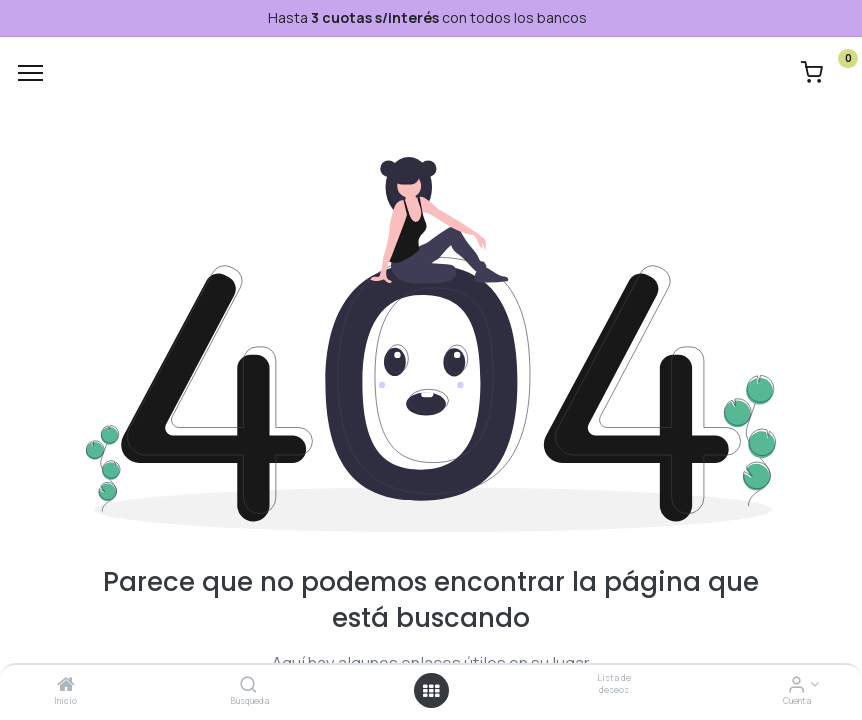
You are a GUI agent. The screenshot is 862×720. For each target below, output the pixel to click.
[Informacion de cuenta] (796, 685)
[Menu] (30, 73)
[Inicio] (66, 685)
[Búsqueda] (248, 685)
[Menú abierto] (431, 691)
